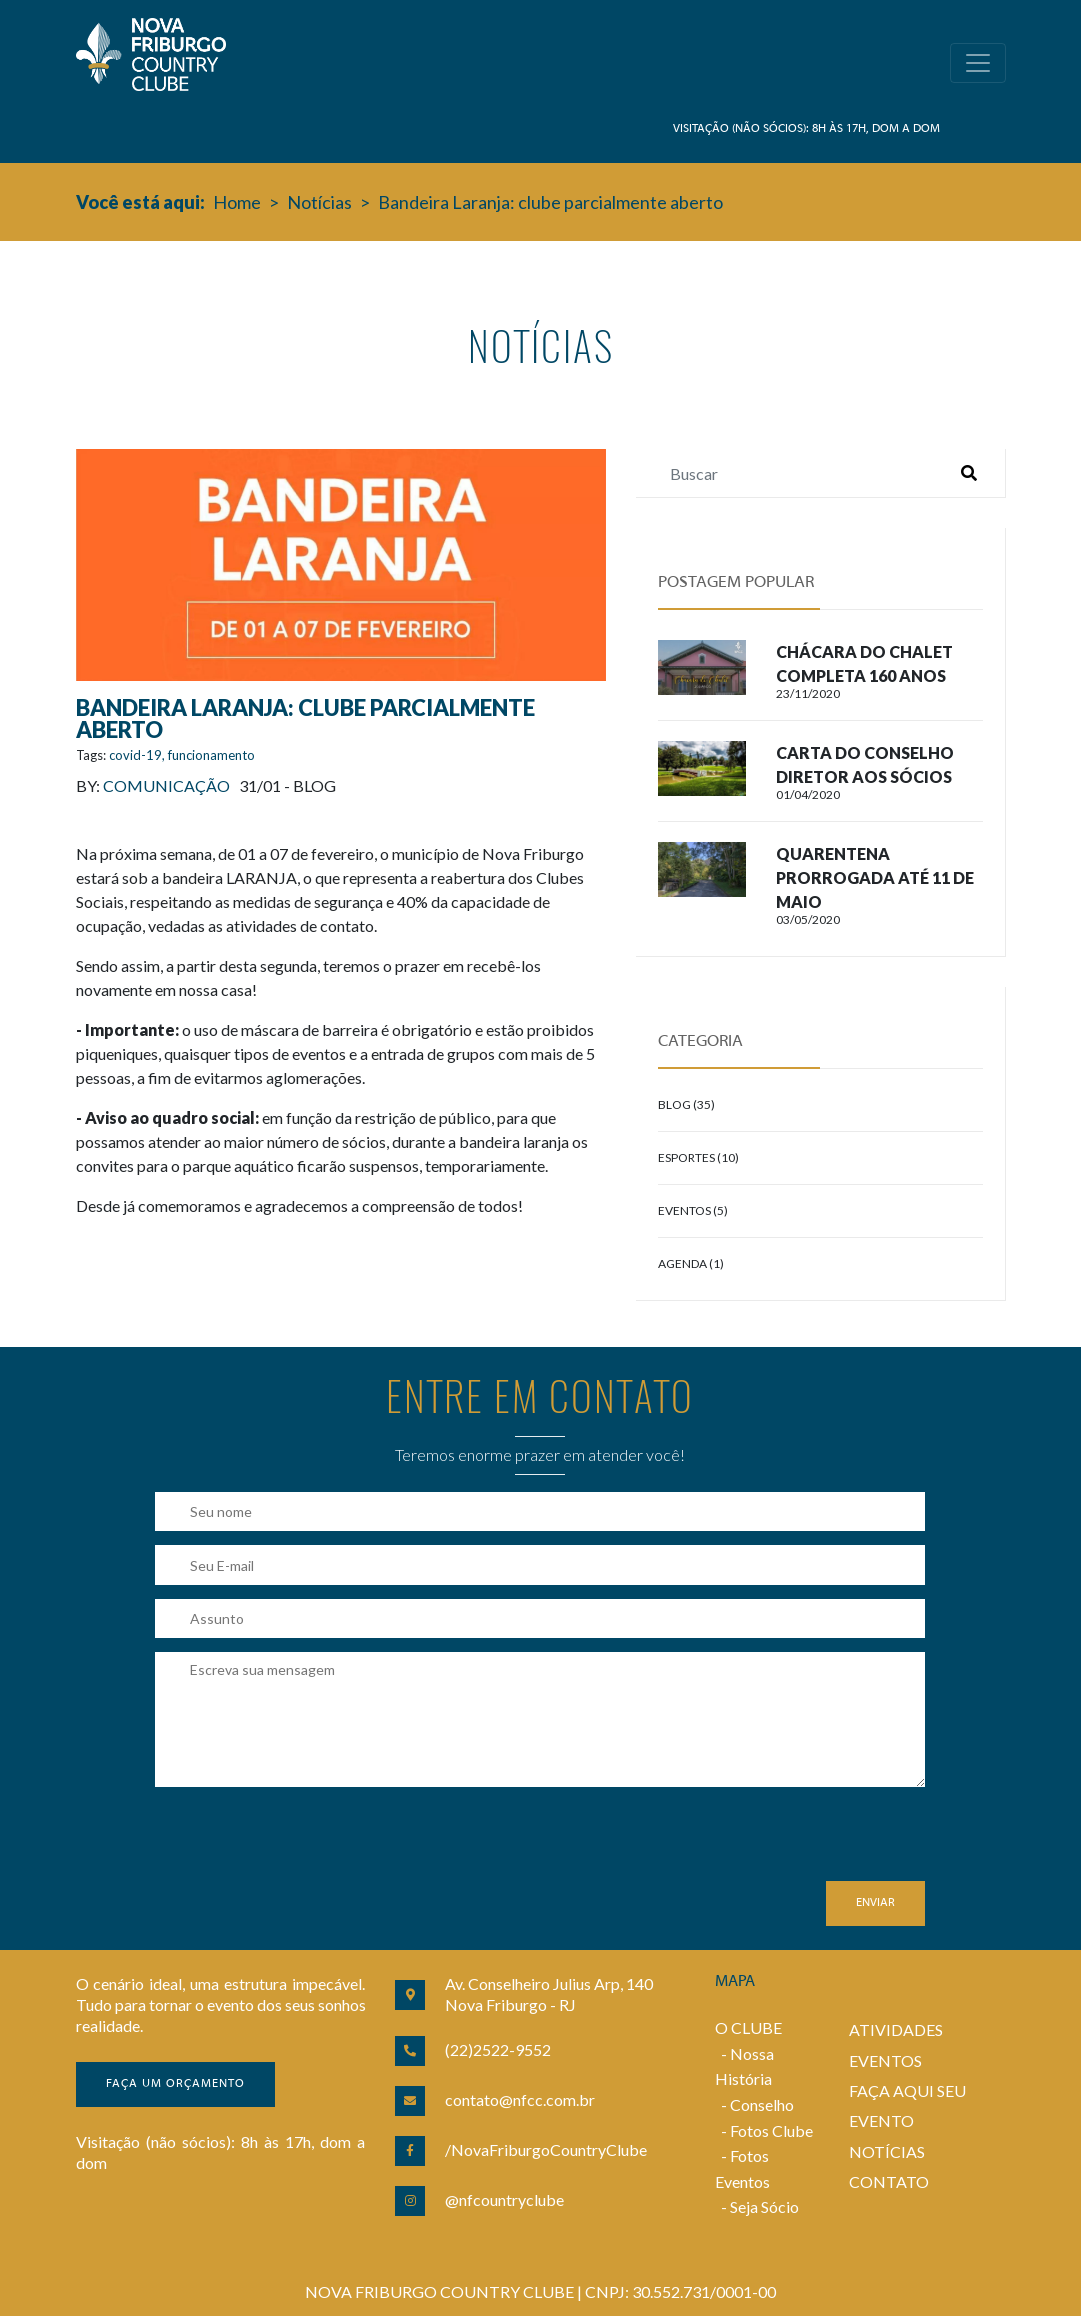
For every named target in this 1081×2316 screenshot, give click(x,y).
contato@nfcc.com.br (520, 2099)
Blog (314, 785)
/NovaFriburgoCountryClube (546, 2149)
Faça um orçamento (175, 2084)
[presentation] (307, 1842)
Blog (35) (686, 1104)
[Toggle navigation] (978, 63)
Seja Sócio (764, 2206)
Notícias (319, 202)
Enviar (875, 1903)
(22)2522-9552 (498, 2049)
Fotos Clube (771, 2130)
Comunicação (166, 785)
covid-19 (135, 755)
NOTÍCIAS (887, 2151)
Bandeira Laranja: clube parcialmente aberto (550, 202)
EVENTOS (885, 2060)
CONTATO (889, 2181)
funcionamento (211, 755)
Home (237, 202)
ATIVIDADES (896, 2029)
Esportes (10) (698, 1157)
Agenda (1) (691, 1263)
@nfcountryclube (504, 2199)
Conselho (762, 2104)
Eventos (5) (693, 1210)
